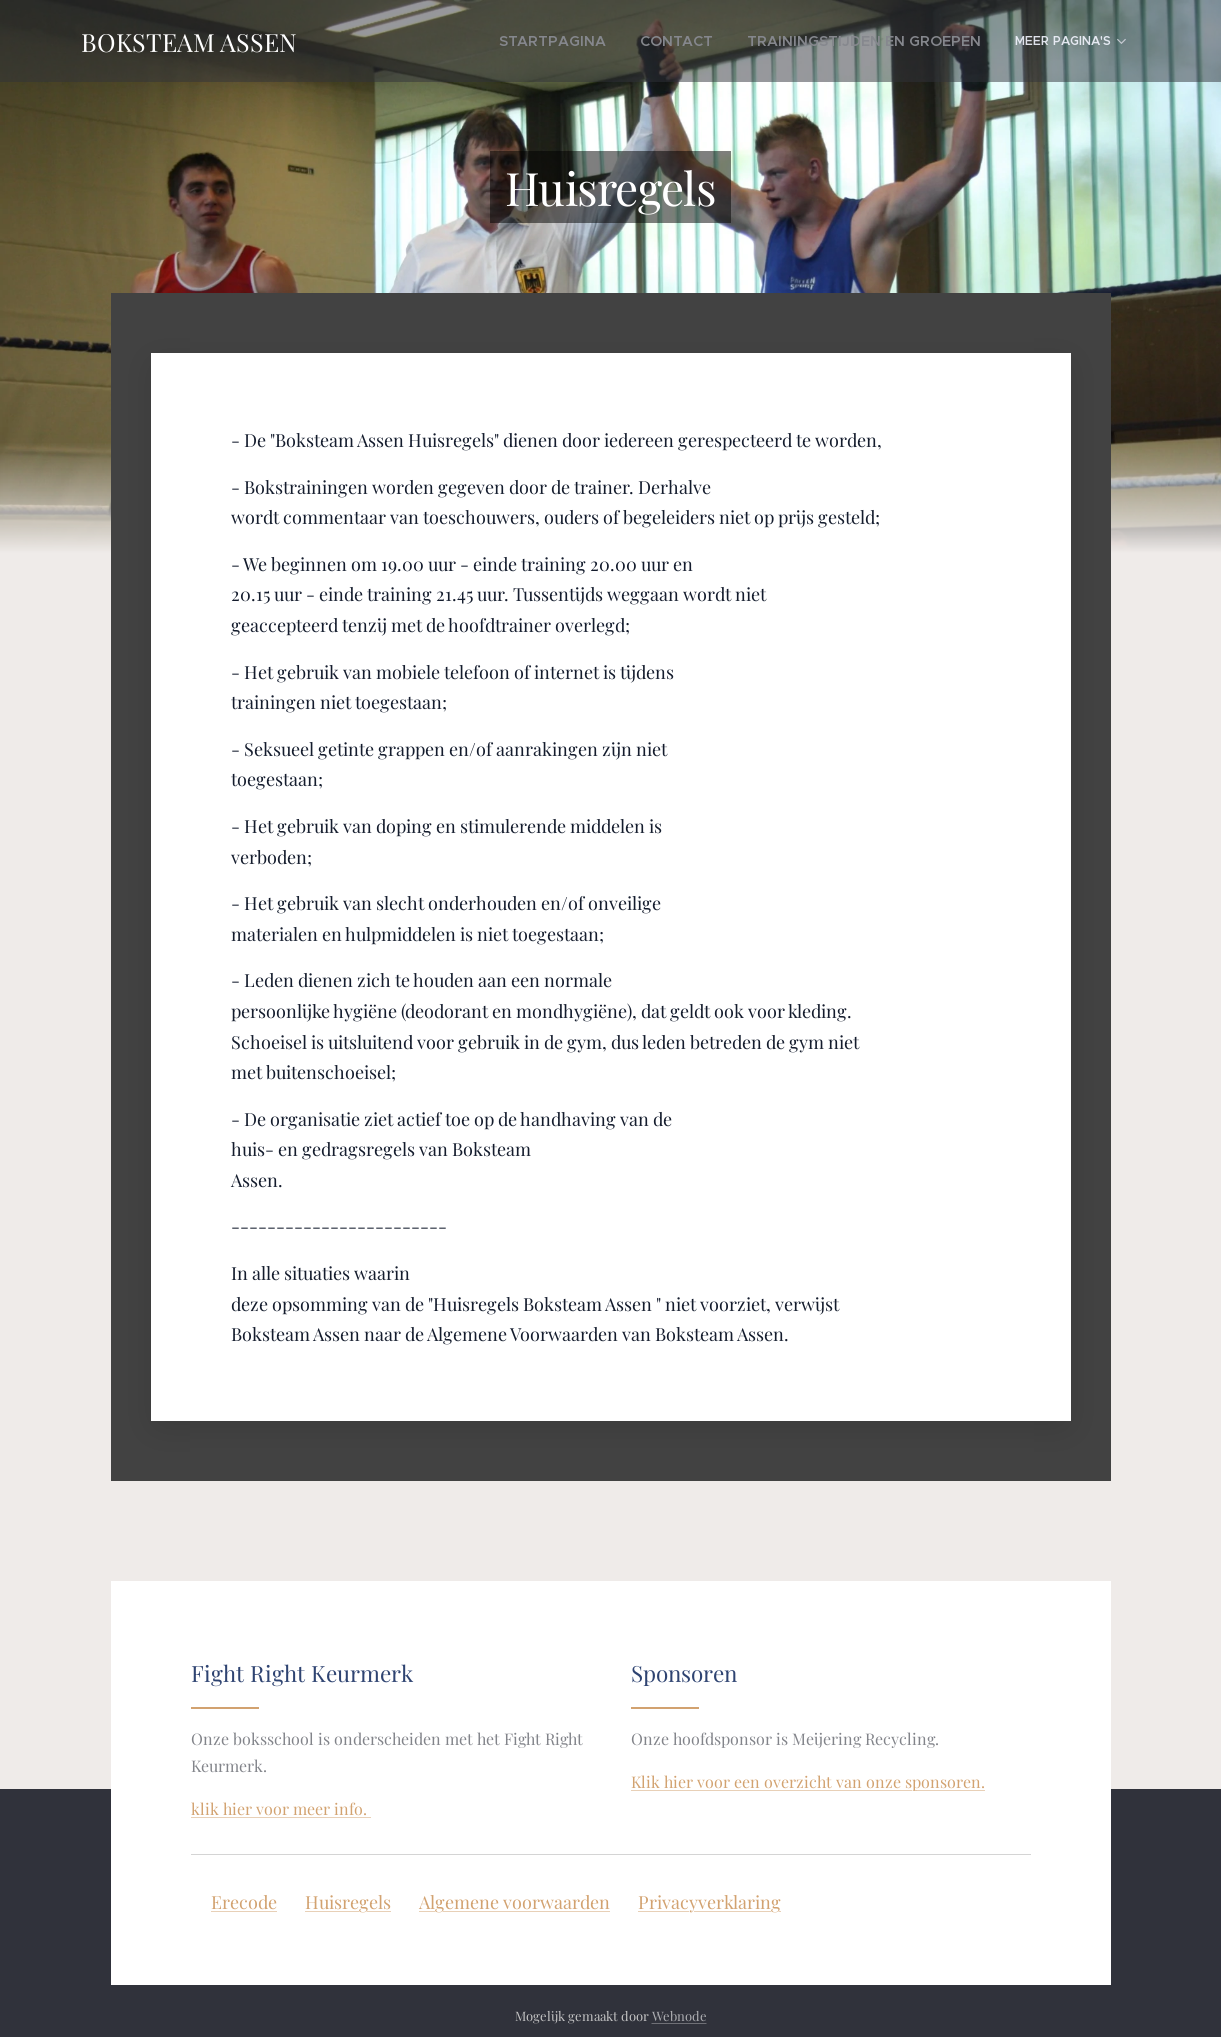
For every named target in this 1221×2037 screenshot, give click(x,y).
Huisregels (348, 1903)
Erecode (244, 1903)
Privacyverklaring (709, 1903)
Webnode (679, 2015)
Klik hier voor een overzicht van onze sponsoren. (808, 1781)
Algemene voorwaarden (514, 1903)
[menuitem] (486, 41)
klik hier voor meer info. (281, 1808)
